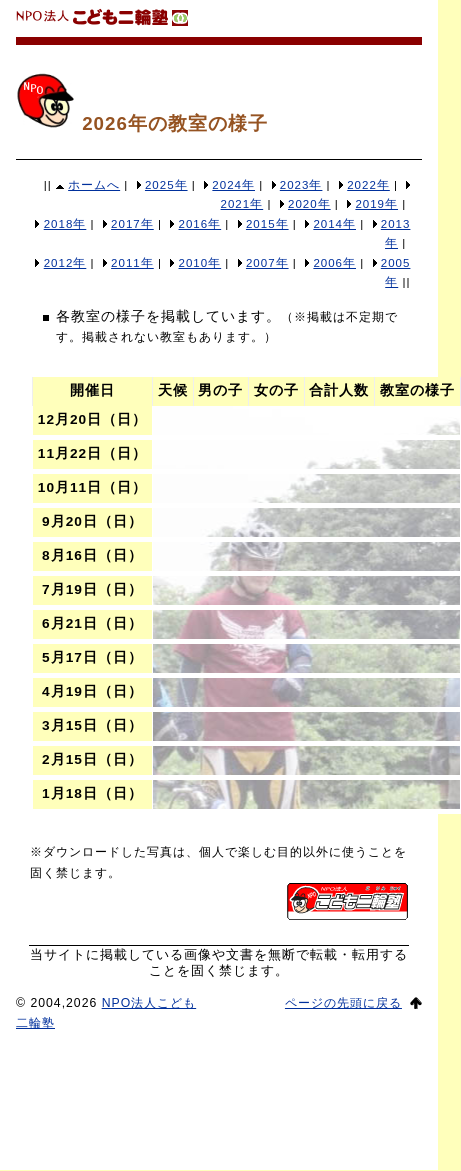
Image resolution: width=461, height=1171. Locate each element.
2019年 (376, 204)
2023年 (301, 185)
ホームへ (94, 185)
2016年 (200, 224)
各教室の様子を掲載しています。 (168, 316)
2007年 (267, 263)
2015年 (267, 224)
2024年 (233, 185)
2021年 (242, 204)
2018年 (65, 224)
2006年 (334, 263)
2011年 (132, 263)
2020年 (309, 204)
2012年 (65, 263)
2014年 (334, 224)
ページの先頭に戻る (343, 1003)
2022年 (368, 185)
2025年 (166, 185)
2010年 (200, 263)
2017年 (132, 224)
